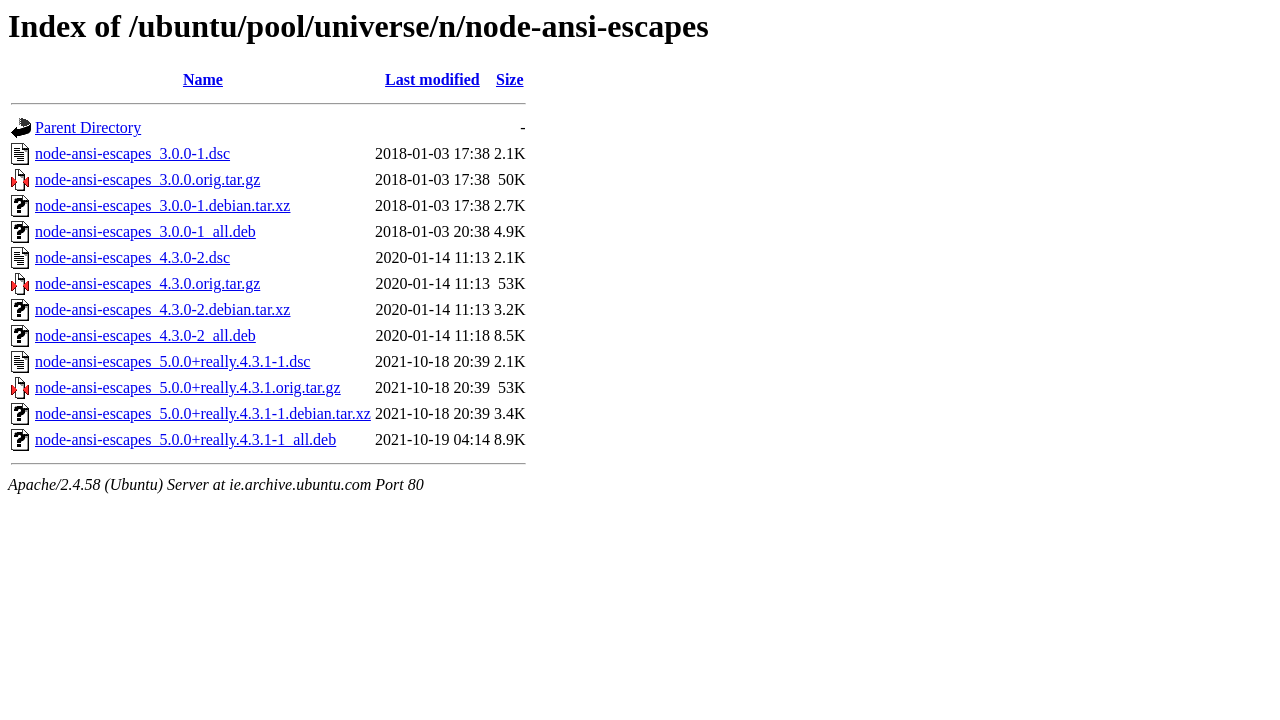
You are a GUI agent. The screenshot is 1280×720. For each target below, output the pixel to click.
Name (203, 79)
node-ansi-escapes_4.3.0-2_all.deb (145, 335)
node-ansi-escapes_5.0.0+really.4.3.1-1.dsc (172, 361)
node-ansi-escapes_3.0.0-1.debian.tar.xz (162, 205)
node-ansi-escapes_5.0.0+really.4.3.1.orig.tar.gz (188, 387)
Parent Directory (88, 127)
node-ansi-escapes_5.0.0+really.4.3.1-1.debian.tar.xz (203, 413)
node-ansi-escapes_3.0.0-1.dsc (132, 153)
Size (510, 79)
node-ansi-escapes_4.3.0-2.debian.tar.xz (162, 309)
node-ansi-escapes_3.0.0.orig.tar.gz (147, 179)
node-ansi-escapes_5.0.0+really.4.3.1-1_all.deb (185, 439)
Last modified (432, 79)
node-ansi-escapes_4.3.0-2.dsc (132, 257)
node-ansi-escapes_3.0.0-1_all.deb (145, 231)
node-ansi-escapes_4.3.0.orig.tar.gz (147, 283)
